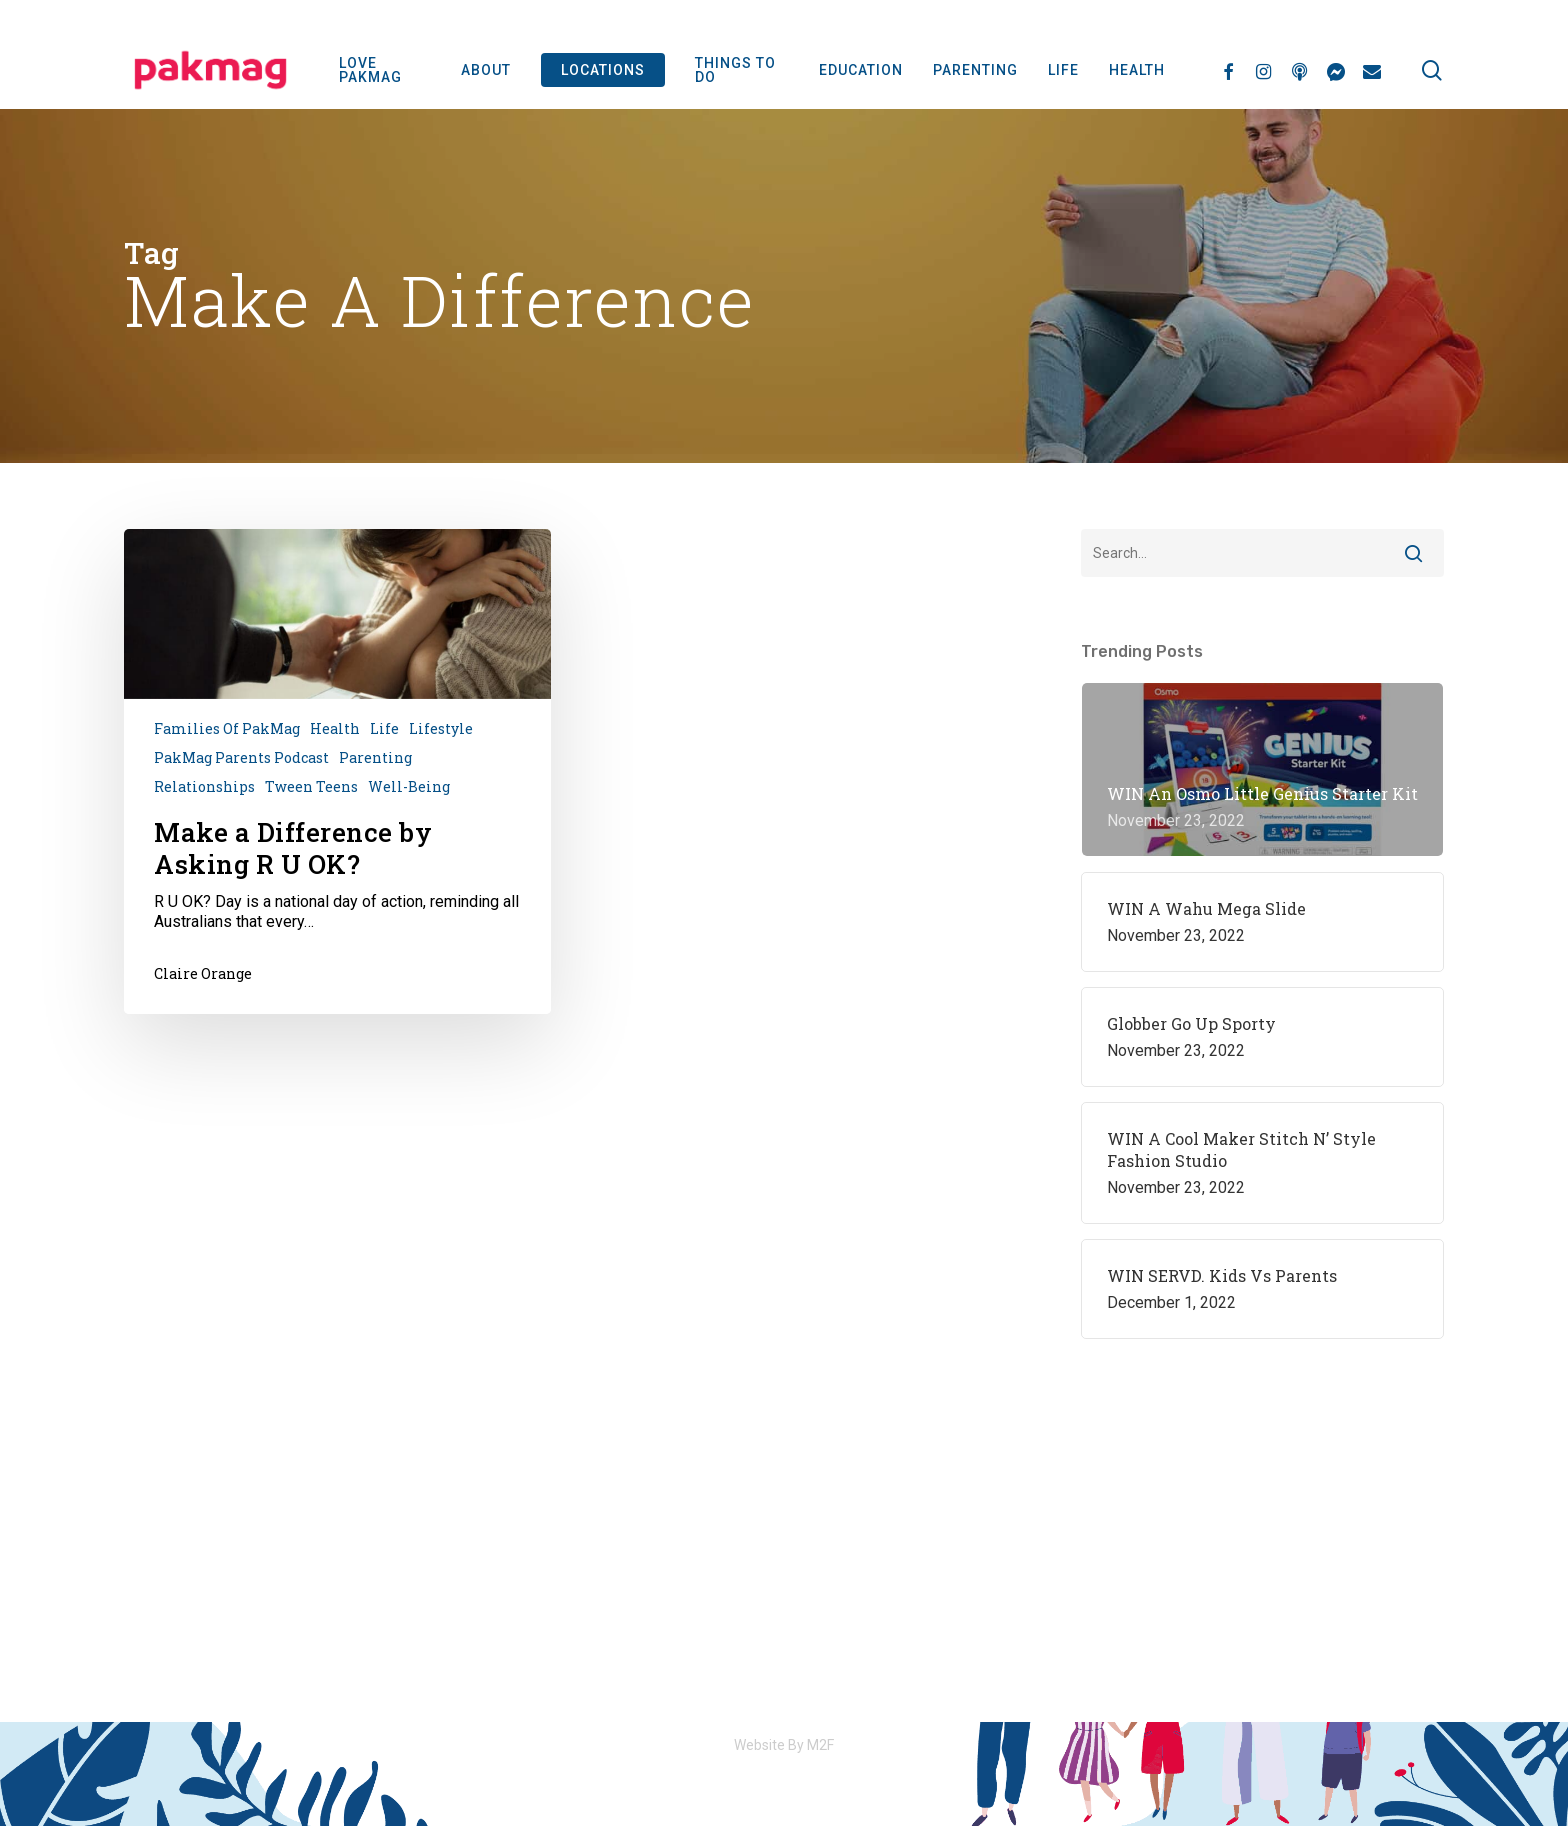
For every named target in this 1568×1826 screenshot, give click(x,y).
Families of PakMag (227, 728)
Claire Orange (203, 973)
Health (335, 728)
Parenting (375, 757)
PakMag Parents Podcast (241, 757)
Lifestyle (441, 728)
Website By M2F (784, 1745)
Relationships (204, 786)
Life (384, 728)
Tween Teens (311, 786)
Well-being (409, 786)
